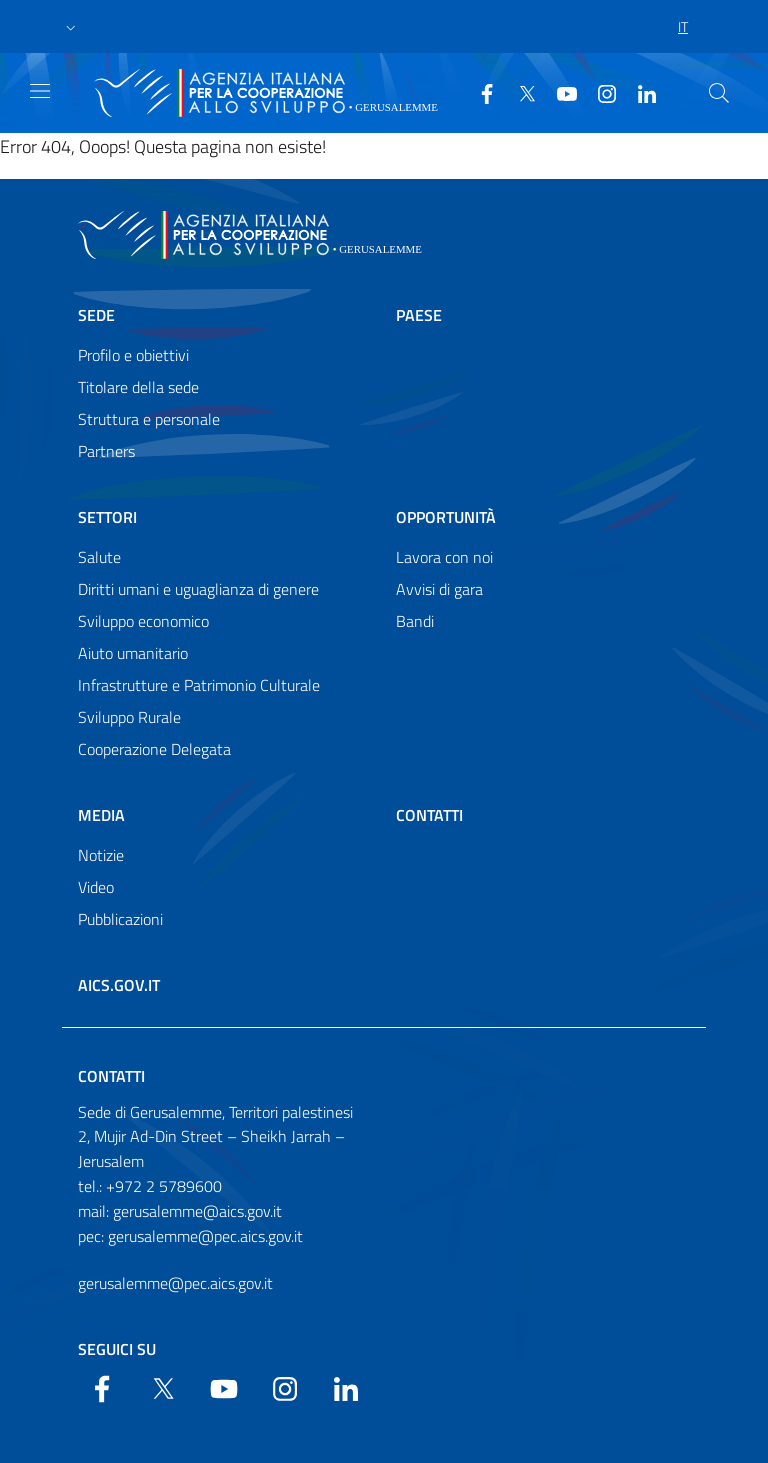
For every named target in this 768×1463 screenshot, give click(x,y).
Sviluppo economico (143, 621)
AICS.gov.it (119, 985)
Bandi (415, 621)
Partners (106, 451)
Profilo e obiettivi (133, 355)
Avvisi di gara (439, 589)
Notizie (101, 855)
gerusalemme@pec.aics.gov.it (175, 1283)
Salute (99, 557)
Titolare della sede (138, 387)
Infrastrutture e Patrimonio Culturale (199, 685)
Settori (107, 517)
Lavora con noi (444, 557)
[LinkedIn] (639, 92)
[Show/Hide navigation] (40, 91)
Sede (96, 315)
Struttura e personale (149, 419)
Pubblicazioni (120, 919)
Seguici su (117, 1349)
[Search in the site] (719, 93)
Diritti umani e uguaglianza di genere (198, 589)
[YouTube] (559, 92)
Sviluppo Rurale (129, 717)
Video (96, 887)
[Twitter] (519, 92)
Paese (419, 315)
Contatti (429, 815)
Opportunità (446, 517)
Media (101, 815)
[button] (71, 27)
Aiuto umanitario (133, 653)
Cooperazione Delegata (154, 749)
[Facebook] (479, 92)
